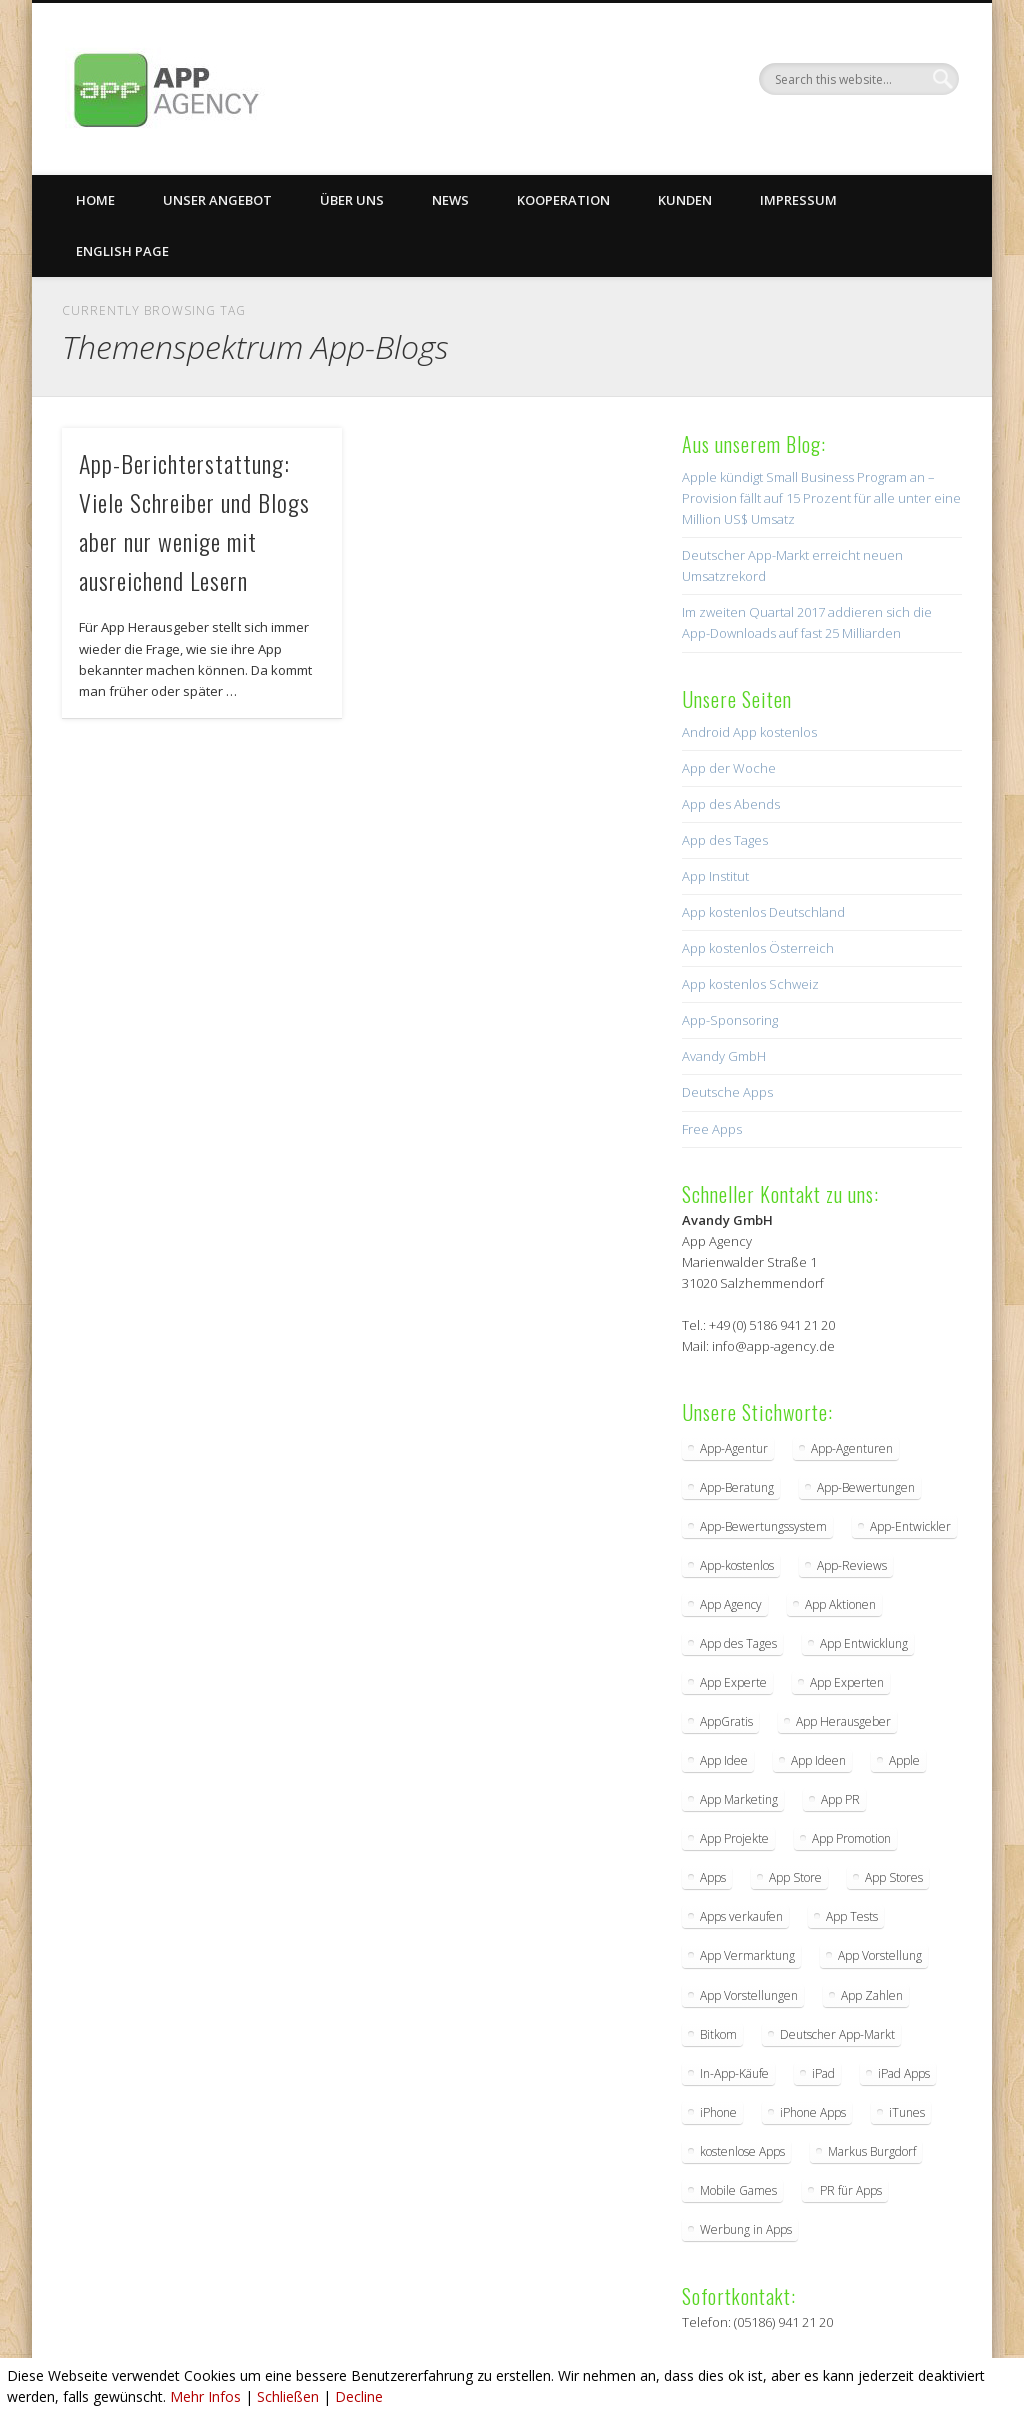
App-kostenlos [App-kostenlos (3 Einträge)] (737, 1565)
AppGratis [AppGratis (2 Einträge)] (726, 1721)
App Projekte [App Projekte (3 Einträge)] (734, 1838)
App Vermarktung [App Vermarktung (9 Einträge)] (747, 1955)
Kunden (685, 200)
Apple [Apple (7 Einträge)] (904, 1760)
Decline (359, 2396)
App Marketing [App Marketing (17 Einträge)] (739, 1799)
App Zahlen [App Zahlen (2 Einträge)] (872, 1995)
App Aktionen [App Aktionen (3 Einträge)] (840, 1604)
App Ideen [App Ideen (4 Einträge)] (818, 1760)
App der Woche (729, 768)
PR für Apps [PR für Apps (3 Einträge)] (851, 2190)
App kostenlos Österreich (758, 948)
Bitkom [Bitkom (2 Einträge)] (718, 2034)
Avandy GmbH (724, 1056)
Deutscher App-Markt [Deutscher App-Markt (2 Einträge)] (837, 2034)
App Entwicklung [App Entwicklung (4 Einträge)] (864, 1643)
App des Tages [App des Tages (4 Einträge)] (738, 1643)
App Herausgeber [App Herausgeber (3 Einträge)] (843, 1721)
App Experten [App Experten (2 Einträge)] (847, 1682)
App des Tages (725, 840)
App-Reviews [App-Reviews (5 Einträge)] (852, 1565)
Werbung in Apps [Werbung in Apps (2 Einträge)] (746, 2229)
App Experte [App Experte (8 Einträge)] (733, 1682)
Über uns (352, 200)
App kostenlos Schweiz (750, 984)
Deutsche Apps (727, 1092)
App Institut (715, 876)
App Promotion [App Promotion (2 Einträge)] (851, 1838)
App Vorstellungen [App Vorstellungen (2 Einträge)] (749, 1995)
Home (95, 200)
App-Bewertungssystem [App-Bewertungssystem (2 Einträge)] (763, 1526)
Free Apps (712, 1129)
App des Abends (731, 804)
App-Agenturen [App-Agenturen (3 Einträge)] (852, 1448)
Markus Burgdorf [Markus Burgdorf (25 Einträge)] (872, 2151)
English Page (122, 251)
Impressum (798, 200)
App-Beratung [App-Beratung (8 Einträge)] (737, 1487)
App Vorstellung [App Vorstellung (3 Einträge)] (880, 1955)
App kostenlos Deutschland (763, 912)
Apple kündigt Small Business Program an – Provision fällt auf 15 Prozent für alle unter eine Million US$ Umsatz (821, 498)
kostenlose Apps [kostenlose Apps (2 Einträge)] (742, 2151)
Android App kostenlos (749, 732)
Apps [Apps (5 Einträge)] (713, 1877)
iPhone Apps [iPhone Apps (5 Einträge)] (813, 2112)
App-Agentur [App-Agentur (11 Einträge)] (734, 1448)
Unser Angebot (217, 200)
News (450, 200)
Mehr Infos (205, 2396)
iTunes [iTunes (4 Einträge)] (907, 2112)
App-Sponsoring (730, 1020)
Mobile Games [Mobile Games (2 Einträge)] (738, 2190)
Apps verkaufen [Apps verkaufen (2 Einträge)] (741, 1916)
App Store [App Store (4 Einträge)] (795, 1877)
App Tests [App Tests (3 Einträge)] (852, 1916)
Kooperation (563, 200)
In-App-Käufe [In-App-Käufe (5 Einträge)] (734, 2073)
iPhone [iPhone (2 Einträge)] (718, 2112)
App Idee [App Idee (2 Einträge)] (724, 1760)
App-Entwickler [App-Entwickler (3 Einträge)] (910, 1526)
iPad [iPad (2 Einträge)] (823, 2073)
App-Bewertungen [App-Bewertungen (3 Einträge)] (866, 1487)
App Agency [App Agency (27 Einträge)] (731, 1604)
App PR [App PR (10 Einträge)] (840, 1799)
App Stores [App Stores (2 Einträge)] (894, 1877)
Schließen (288, 2396)
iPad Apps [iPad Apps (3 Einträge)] (904, 2073)
